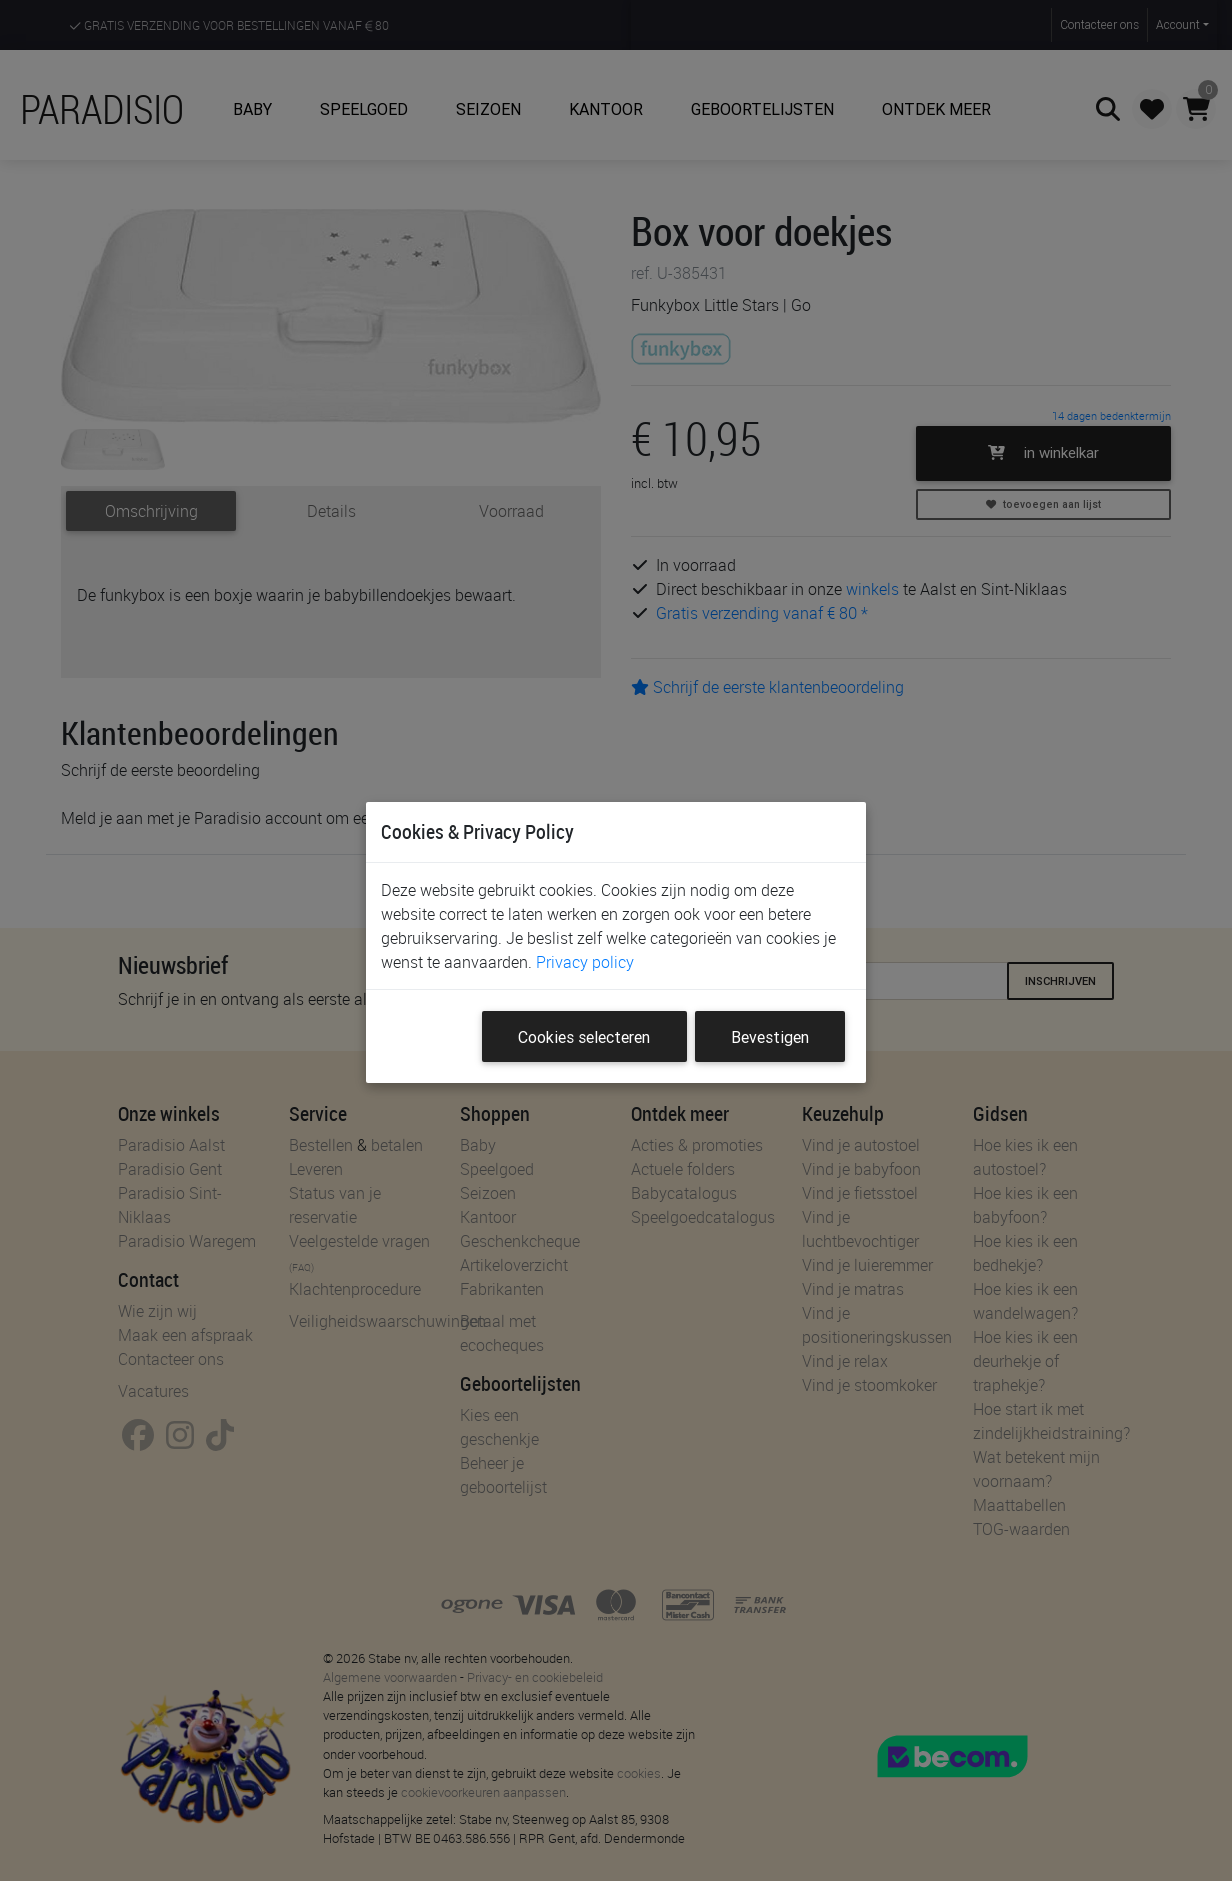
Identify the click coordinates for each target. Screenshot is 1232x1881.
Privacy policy (585, 962)
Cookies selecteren (584, 1037)
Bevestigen (770, 1037)
